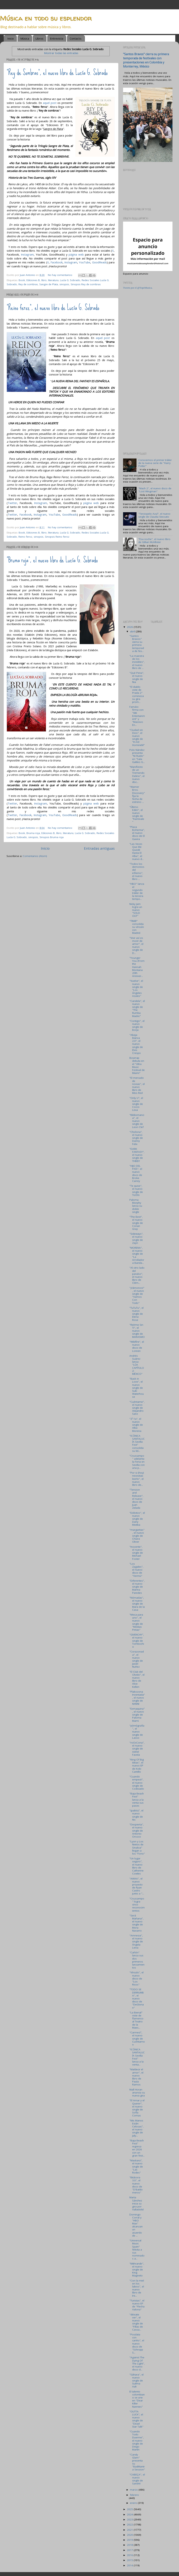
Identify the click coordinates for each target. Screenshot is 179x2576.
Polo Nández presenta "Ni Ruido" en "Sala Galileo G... (137, 756)
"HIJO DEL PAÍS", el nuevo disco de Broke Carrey (135, 1173)
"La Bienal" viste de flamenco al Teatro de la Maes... (136, 2020)
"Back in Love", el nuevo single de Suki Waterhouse (136, 1387)
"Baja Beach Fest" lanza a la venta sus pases (136, 1799)
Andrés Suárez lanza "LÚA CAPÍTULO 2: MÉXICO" (136, 1364)
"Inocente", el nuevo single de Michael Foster (136, 1553)
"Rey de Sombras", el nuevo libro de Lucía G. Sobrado (57, 72)
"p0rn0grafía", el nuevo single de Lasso (136, 1731)
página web (76, 254)
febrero (134, 2495)
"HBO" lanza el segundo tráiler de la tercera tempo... (136, 891)
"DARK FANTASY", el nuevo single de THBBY (137, 1155)
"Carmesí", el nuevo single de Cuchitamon (137, 2038)
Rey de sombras (28, 284)
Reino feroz (25, 536)
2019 (130, 2539)
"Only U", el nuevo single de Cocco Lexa (136, 1104)
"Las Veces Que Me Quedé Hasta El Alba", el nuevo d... (136, 851)
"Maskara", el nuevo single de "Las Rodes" (136, 2166)
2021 (130, 2529)
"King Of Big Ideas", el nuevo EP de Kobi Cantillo (136, 1765)
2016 (130, 2555)
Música (24, 38)
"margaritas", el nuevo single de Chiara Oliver (137, 1536)
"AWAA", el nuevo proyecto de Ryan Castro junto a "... (136, 1886)
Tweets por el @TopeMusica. (138, 287)
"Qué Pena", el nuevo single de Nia (136, 677)
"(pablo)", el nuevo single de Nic (136, 1815)
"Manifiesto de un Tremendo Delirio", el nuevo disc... (137, 774)
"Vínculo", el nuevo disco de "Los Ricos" (136, 1978)
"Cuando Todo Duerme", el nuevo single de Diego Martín (136, 2440)
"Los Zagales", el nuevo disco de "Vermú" (136, 1569)
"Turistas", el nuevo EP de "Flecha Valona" (137, 2305)
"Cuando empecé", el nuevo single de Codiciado (136, 1782)
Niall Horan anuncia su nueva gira (137, 2092)
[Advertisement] (147, 318)
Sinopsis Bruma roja (52, 837)
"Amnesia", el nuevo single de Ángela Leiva (136, 1941)
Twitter (12, 503)
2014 (130, 2565)
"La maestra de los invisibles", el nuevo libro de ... (137, 662)
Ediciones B (33, 280)
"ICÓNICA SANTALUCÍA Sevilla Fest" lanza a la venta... (137, 2057)
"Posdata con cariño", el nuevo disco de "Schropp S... (136, 2343)
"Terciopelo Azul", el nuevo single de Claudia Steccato (154, 515)
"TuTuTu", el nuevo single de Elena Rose (136, 1314)
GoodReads (99, 262)
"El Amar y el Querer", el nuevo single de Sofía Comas (137, 2108)
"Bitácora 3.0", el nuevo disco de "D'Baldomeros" (136, 2185)
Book (22, 280)
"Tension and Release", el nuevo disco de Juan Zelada (136, 1498)
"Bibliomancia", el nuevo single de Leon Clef (136, 1121)
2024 (130, 2514)
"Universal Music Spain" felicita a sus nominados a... (137, 2249)
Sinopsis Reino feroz (57, 536)
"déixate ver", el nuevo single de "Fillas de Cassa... (136, 2322)
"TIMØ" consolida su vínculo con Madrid (136, 927)
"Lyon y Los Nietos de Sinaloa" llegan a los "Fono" (137, 1847)
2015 (130, 2560)
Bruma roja (33, 833)
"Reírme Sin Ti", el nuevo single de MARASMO (137, 1331)
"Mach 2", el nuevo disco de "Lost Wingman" (154, 490)
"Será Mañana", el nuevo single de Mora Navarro (136, 1923)
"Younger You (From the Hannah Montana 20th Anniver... (137, 967)
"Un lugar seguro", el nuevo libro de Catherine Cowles (136, 1866)
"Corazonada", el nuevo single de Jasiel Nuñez (136, 1659)
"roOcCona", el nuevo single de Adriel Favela (137, 1748)
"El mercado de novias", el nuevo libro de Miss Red (137, 1085)
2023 (130, 2519)
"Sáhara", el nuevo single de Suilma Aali (136, 2380)
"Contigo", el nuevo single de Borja (137, 1025)
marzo (134, 2489)
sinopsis (64, 284)
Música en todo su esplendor (46, 18)
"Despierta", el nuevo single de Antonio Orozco (136, 1830)
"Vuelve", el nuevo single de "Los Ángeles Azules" (136, 988)
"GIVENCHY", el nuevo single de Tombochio (136, 1640)
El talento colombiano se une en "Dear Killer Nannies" (137, 2399)
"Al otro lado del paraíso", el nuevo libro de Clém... (137, 1275)
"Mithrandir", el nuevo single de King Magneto (136, 2269)
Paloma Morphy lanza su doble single (135, 1206)
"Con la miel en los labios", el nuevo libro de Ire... (136, 2288)
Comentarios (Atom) (35, 856)
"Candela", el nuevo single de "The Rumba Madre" (137, 1008)
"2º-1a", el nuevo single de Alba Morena (136, 1425)
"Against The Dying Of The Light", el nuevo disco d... (137, 2363)
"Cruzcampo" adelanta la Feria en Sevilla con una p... (137, 1461)
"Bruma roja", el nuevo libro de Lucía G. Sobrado (52, 559)
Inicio (10, 38)
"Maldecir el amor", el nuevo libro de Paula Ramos (136, 2077)
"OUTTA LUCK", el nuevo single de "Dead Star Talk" (136, 2419)
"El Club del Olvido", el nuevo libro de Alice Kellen (137, 1679)
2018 (130, 2545)
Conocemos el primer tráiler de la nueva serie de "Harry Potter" (155, 463)
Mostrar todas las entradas (61, 53)
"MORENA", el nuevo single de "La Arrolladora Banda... (136, 1255)
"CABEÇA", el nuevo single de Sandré (137, 2479)
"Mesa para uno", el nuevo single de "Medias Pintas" (136, 1622)
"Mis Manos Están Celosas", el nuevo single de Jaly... (136, 2128)
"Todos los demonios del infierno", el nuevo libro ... (136, 871)
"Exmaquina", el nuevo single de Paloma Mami (137, 1714)
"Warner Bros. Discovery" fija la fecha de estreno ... (137, 794)
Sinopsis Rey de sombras (86, 284)
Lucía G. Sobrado (70, 280)
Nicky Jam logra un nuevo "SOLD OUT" (135, 910)
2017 (130, 2550)
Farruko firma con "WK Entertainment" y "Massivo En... (137, 716)
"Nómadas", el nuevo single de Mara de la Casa (137, 1603)
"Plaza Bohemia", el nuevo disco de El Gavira (137, 833)
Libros (39, 38)
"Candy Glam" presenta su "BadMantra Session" (137, 2462)
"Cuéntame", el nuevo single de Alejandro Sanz (137, 1408)
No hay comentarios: (60, 275)
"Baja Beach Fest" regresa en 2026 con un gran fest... (137, 2148)
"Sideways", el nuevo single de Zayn (136, 1238)
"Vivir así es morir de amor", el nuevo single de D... (136, 945)
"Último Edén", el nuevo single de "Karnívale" (136, 814)
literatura (53, 280)
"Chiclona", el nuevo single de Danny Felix (136, 1138)
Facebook (57, 262)
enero (134, 2503)
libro (44, 280)
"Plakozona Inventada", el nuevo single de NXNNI (137, 1697)
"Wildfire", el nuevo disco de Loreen (136, 1346)
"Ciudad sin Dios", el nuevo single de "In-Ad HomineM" (137, 737)
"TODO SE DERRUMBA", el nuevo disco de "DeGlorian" (136, 1998)
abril (133, 631)
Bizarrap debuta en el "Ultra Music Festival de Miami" (137, 1065)
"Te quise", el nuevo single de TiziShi (136, 1190)
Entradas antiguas (99, 848)
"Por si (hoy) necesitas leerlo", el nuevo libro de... (136, 1478)
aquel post (49, 103)
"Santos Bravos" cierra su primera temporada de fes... (136, 643)
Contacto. (76, 38)
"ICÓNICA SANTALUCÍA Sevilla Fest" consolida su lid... (137, 1443)
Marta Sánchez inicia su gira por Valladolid (136, 2203)
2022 (130, 2524)
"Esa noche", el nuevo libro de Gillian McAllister (154, 540)
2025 (130, 2509)
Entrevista (56, 38)
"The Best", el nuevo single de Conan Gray (136, 1223)
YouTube (84, 262)
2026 (130, 627)
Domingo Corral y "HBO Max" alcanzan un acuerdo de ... (136, 2225)
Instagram (27, 254)
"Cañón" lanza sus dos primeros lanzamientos (137, 1960)
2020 (130, 2534)
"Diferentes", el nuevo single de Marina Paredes (137, 1586)
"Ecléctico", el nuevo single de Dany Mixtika (137, 1519)
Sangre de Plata (48, 284)
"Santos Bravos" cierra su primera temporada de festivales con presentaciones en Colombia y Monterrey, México (146, 60)
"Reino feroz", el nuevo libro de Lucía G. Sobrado (53, 307)
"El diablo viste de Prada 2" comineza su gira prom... (136, 694)
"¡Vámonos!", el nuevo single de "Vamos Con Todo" (136, 1295)
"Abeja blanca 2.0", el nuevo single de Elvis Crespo (136, 1044)
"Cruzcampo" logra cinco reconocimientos (137, 1904)
